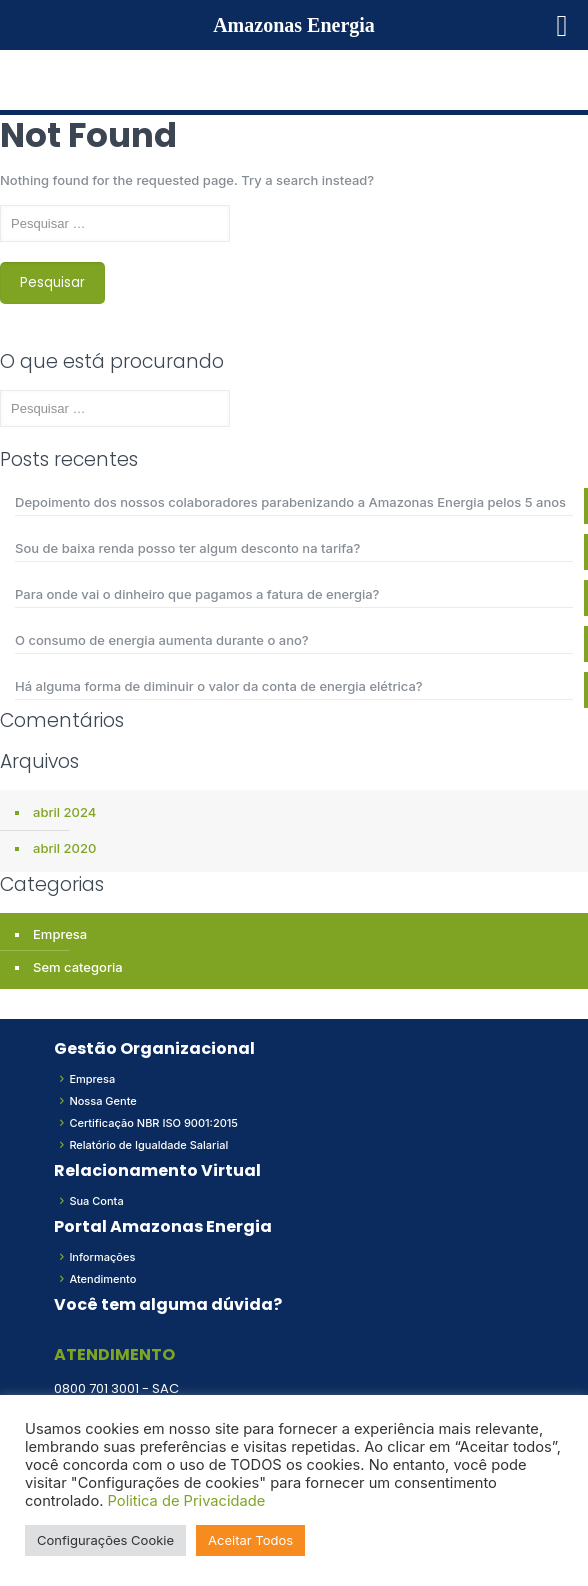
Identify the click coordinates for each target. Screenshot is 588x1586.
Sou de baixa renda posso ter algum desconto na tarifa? (187, 548)
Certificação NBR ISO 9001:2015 (153, 1123)
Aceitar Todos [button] (250, 1540)
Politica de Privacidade (187, 1501)
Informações (102, 1257)
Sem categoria (78, 967)
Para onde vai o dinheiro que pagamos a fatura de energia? (197, 594)
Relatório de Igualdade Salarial (148, 1145)
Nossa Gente (102, 1101)
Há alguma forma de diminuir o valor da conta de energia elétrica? (219, 686)
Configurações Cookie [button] (105, 1540)
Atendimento (102, 1279)
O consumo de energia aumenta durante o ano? (162, 640)
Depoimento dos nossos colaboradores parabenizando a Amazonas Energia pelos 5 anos (290, 502)
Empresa (60, 934)
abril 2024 (64, 812)
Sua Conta (96, 1201)
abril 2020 (64, 848)
